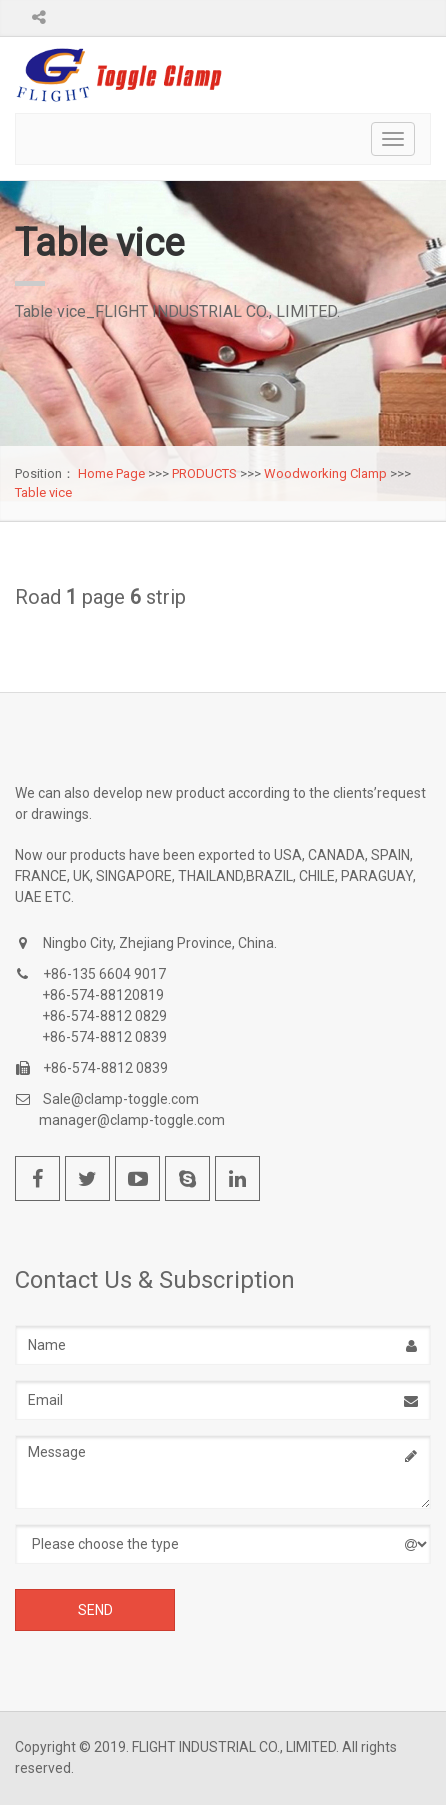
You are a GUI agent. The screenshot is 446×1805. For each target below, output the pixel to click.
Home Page (111, 473)
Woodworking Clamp (325, 473)
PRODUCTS (204, 473)
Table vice (43, 492)
